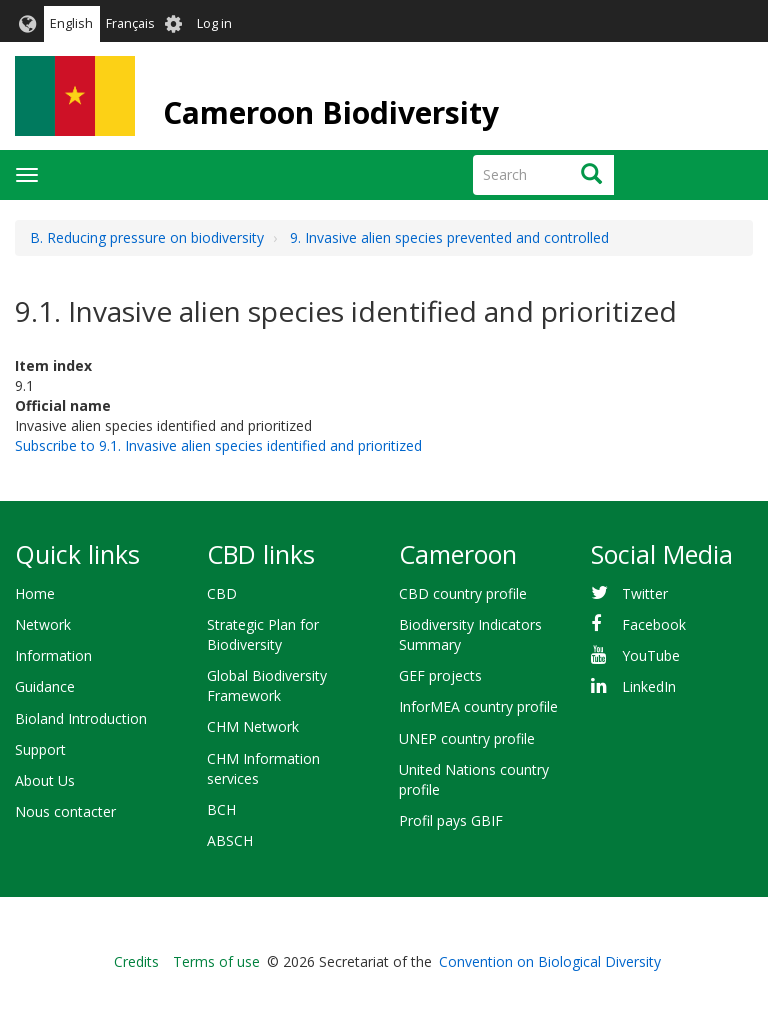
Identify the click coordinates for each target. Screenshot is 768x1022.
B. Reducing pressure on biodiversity (147, 237)
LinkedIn (649, 686)
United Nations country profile (474, 779)
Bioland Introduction (81, 718)
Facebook (654, 624)
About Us (45, 780)
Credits (136, 961)
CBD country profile (463, 593)
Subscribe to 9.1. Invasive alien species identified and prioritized (218, 445)
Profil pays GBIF (451, 820)
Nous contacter (65, 811)
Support (40, 749)
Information (53, 655)
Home (35, 593)
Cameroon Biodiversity (331, 112)
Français (130, 23)
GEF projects (440, 675)
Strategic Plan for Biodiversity (263, 634)
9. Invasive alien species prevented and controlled (449, 237)
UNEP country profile (467, 738)
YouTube (651, 655)
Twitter (645, 593)
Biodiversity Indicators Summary (470, 634)
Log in (214, 23)
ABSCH (230, 840)
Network (43, 624)
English (71, 23)
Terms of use (216, 961)
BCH (221, 809)
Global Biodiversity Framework (267, 685)
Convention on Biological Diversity (550, 961)
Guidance (45, 686)
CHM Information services (263, 768)
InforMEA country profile (478, 706)
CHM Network (253, 726)
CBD (222, 593)
